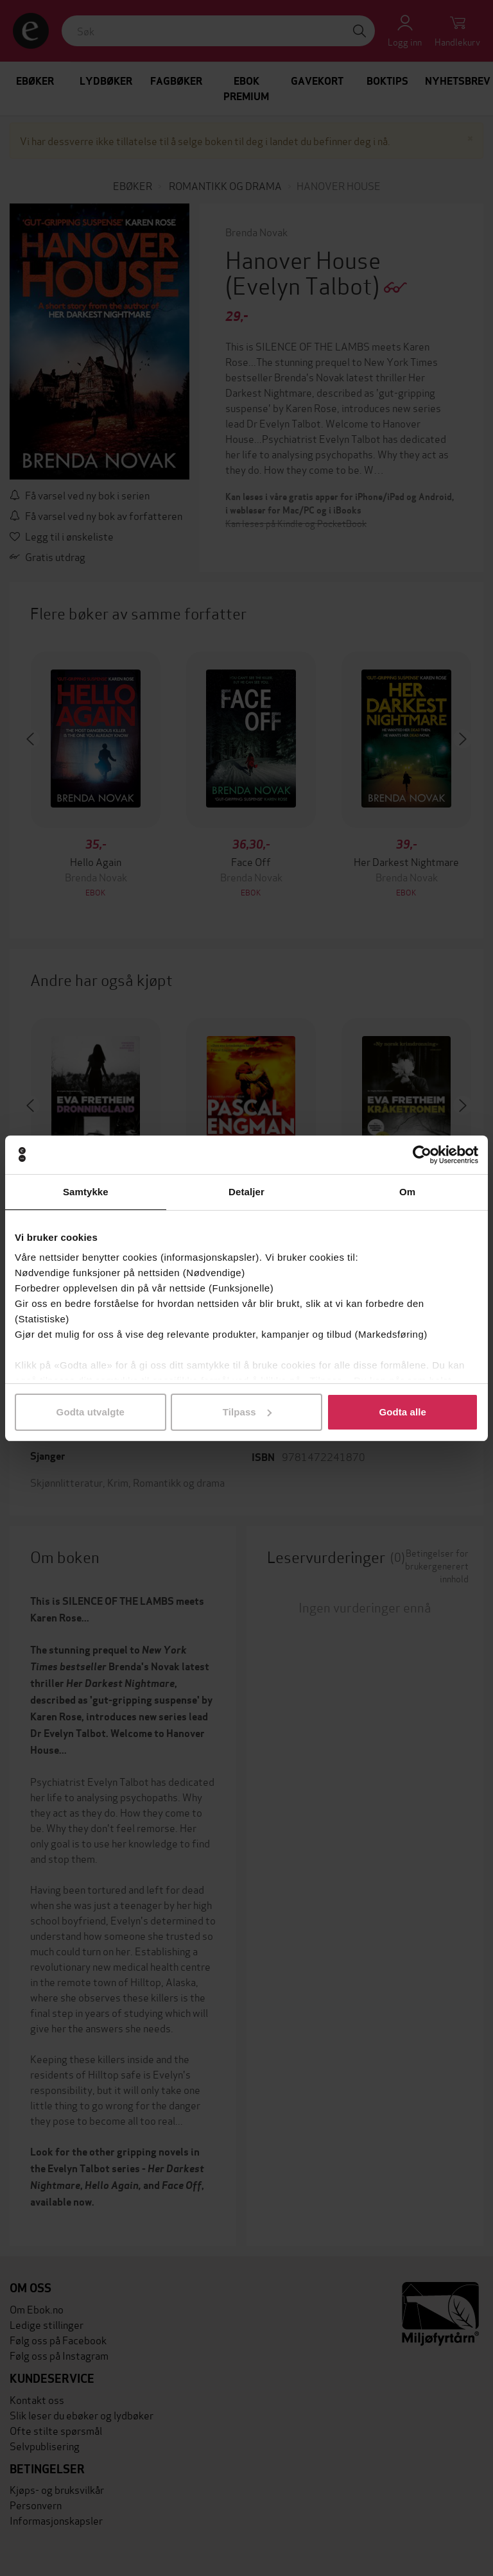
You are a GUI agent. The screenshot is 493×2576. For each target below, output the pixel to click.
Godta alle (402, 1411)
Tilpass (247, 1411)
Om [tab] (407, 1191)
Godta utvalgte (90, 1411)
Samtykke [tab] (85, 1191)
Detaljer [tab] (246, 1191)
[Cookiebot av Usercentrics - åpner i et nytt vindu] (422, 1154)
